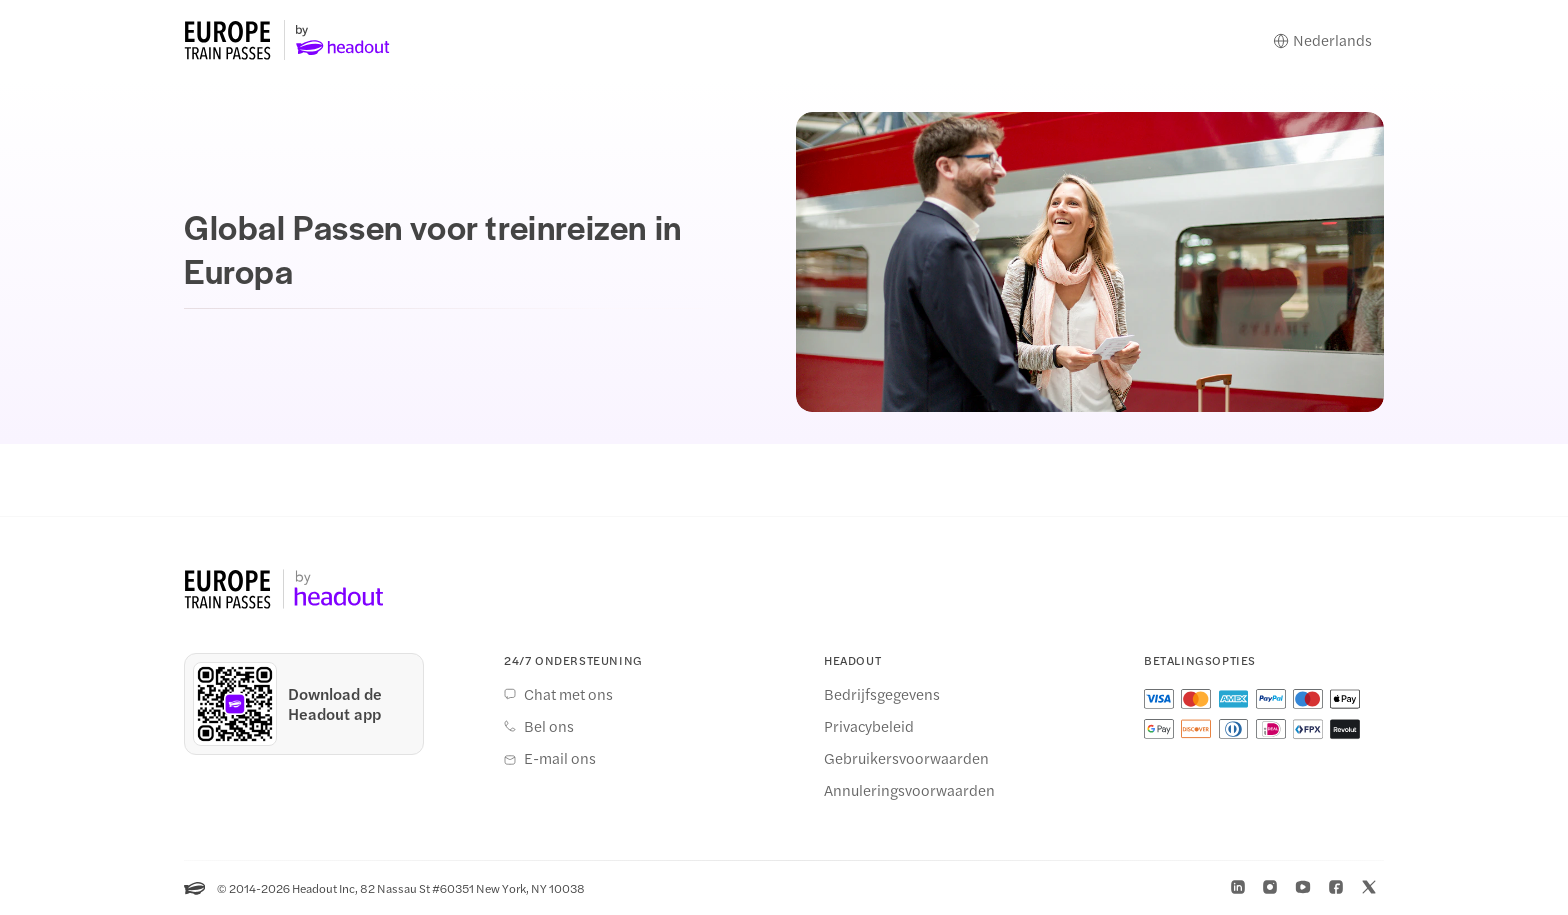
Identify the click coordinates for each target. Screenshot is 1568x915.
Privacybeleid (869, 726)
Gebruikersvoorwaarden (906, 758)
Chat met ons (568, 694)
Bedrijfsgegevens (882, 694)
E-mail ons (560, 758)
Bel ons (549, 726)
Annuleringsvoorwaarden (909, 790)
